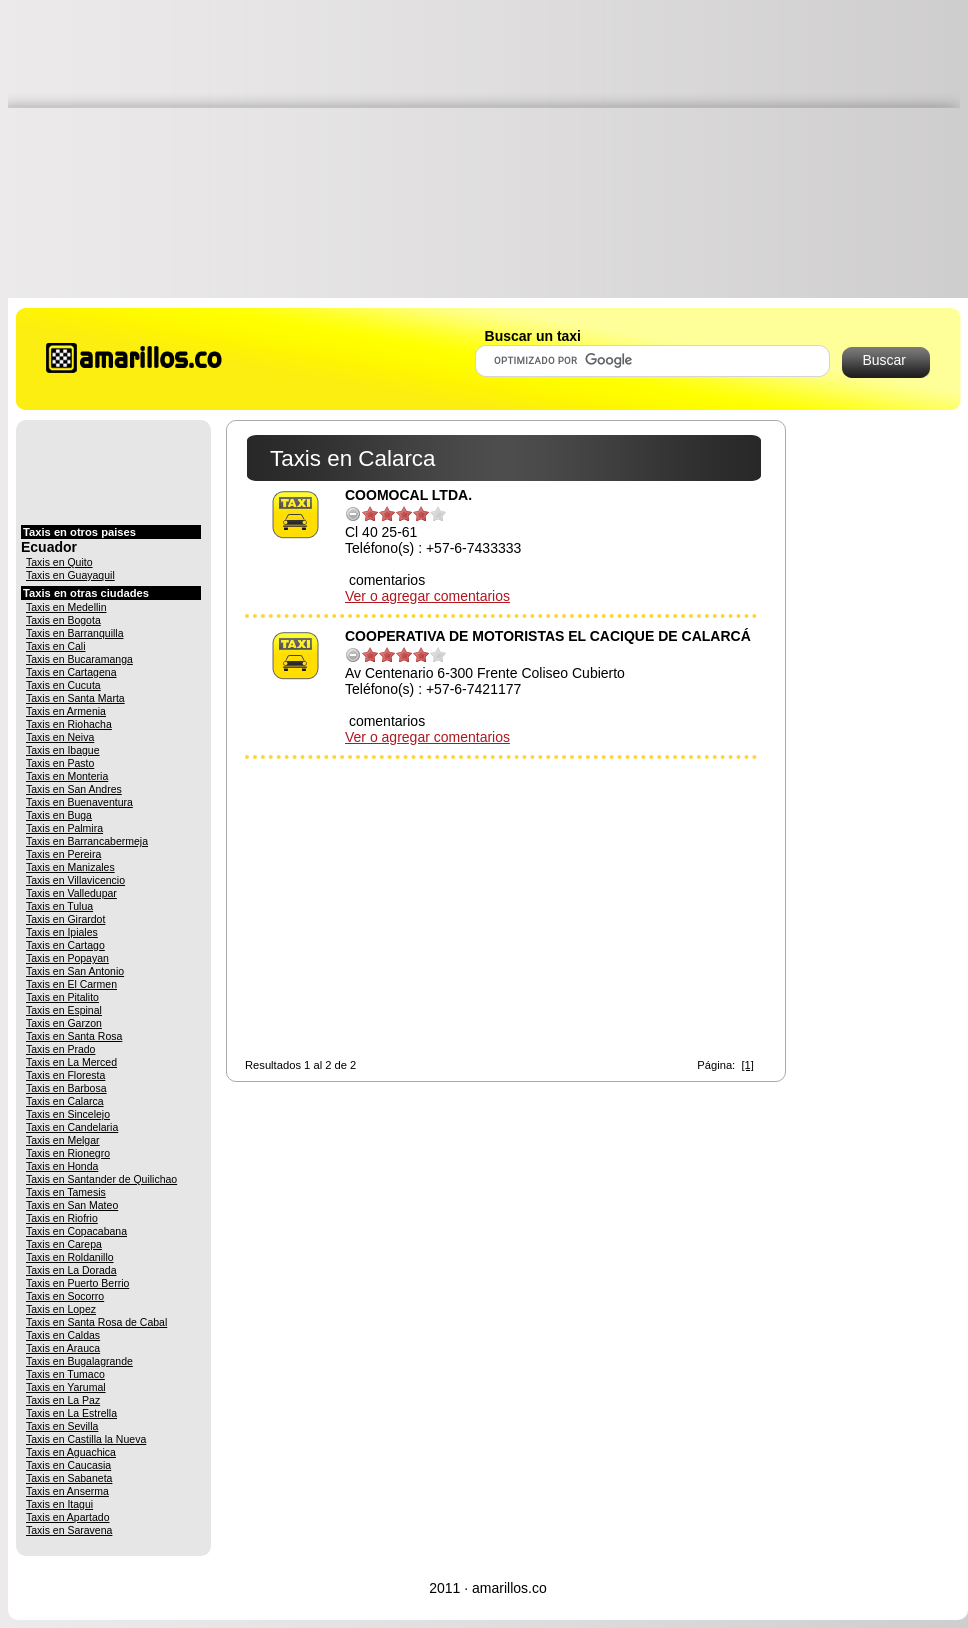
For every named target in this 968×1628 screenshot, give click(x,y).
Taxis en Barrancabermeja (87, 841)
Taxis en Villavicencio (75, 880)
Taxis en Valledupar (71, 893)
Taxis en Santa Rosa (74, 1036)
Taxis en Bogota (63, 620)
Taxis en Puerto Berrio (77, 1283)
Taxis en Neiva (60, 737)
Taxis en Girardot (65, 919)
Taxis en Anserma (67, 1491)
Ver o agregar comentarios (427, 596)
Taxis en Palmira (64, 828)
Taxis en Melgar (63, 1140)
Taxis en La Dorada (71, 1270)
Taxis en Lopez (61, 1309)
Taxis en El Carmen (71, 984)
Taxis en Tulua (59, 906)
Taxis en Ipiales (62, 932)
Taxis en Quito (59, 562)
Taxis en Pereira (63, 854)
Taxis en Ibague (63, 750)
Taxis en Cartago (65, 945)
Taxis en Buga (59, 815)
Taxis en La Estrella (71, 1413)
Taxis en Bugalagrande (79, 1361)
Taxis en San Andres (74, 789)
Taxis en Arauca (63, 1348)
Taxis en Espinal (64, 1010)
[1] (747, 1065)
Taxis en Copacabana (76, 1231)
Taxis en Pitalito (62, 997)
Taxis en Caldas (63, 1335)
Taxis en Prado (60, 1049)
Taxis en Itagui (59, 1504)
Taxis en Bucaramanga (79, 659)
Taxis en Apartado (67, 1517)
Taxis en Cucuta (63, 685)
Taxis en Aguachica (71, 1452)
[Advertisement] (488, 148)
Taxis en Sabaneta (69, 1478)
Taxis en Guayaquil (70, 575)
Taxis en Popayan (67, 958)
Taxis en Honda (62, 1166)
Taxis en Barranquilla (74, 633)
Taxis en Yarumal (66, 1387)
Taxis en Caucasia (68, 1465)
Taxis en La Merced (71, 1062)
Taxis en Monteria (67, 776)
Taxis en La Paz (63, 1400)
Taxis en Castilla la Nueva (86, 1439)
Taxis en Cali (56, 646)
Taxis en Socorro (65, 1296)
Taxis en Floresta (65, 1075)
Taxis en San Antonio (75, 971)
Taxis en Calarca (65, 1101)
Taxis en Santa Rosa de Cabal (96, 1322)
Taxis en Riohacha (69, 724)
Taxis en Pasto (60, 763)
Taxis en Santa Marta (75, 698)
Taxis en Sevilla (62, 1426)
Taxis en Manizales (70, 867)
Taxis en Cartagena (71, 672)
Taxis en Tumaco (65, 1374)
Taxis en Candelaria (72, 1127)
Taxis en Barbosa (66, 1088)
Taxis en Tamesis (66, 1192)
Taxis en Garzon (64, 1023)
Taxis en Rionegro (68, 1153)
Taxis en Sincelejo (68, 1114)
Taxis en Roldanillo (70, 1257)
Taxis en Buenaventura (79, 802)
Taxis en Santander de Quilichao (101, 1179)
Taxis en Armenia (66, 711)
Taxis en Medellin (66, 607)
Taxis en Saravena (69, 1530)
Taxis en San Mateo (72, 1205)
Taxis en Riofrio (62, 1218)
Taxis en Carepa (64, 1244)
